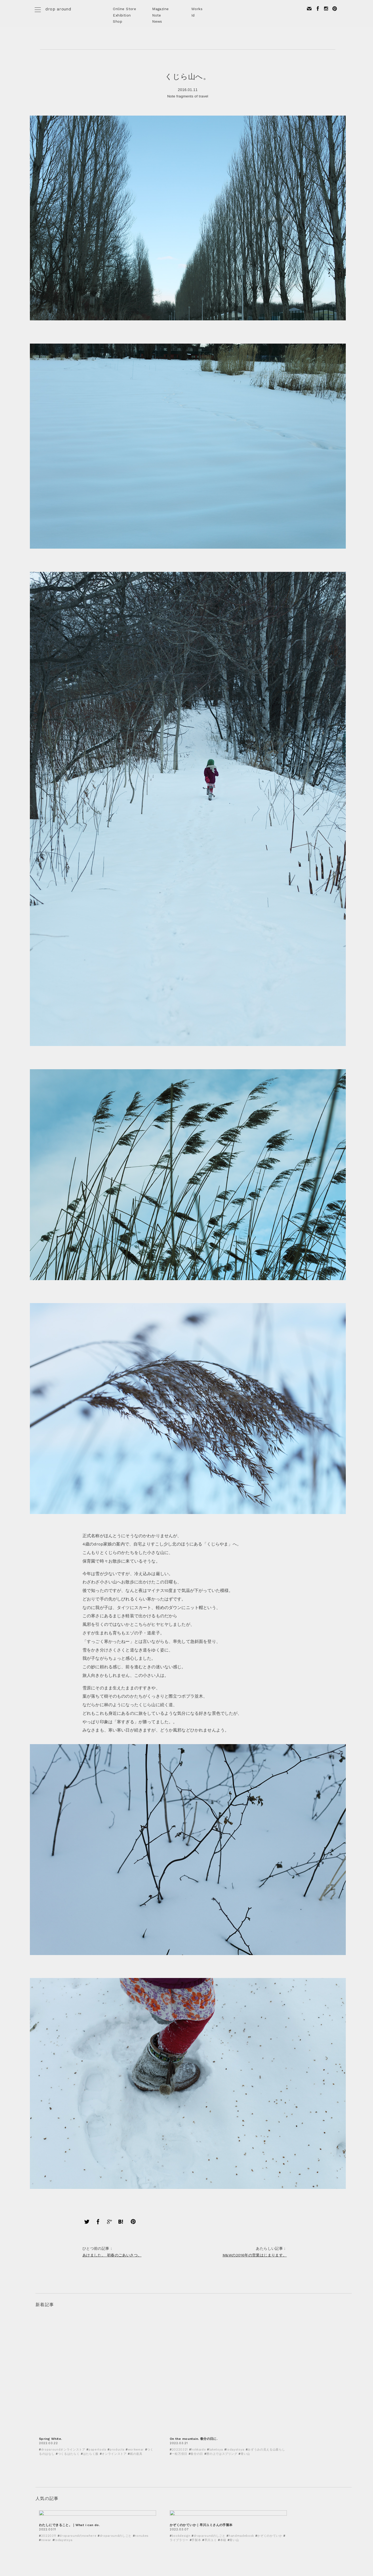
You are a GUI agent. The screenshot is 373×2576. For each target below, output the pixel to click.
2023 (198, 2451)
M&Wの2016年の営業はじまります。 (245, 2087)
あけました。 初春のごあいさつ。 (122, 2087)
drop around (58, 9)
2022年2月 (203, 2399)
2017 (198, 2490)
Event (40, 2399)
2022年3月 (203, 2393)
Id (193, 15)
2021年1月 (202, 2419)
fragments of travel (192, 100)
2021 (198, 2464)
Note (156, 15)
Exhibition (122, 15)
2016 (198, 2497)
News (157, 21)
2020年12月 (204, 2425)
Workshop (44, 2425)
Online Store (124, 9)
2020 (198, 2471)
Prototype (44, 2412)
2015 (198, 2503)
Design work (46, 2406)
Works (197, 9)
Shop (117, 21)
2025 (198, 2438)
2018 (198, 2484)
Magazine (160, 9)
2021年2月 (203, 2412)
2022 (198, 2458)
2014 (198, 2510)
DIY (38, 2419)
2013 (198, 2516)
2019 (198, 2477)
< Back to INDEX (58, 2343)
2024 (198, 2445)
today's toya (46, 2438)
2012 (198, 2523)
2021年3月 (203, 2406)
